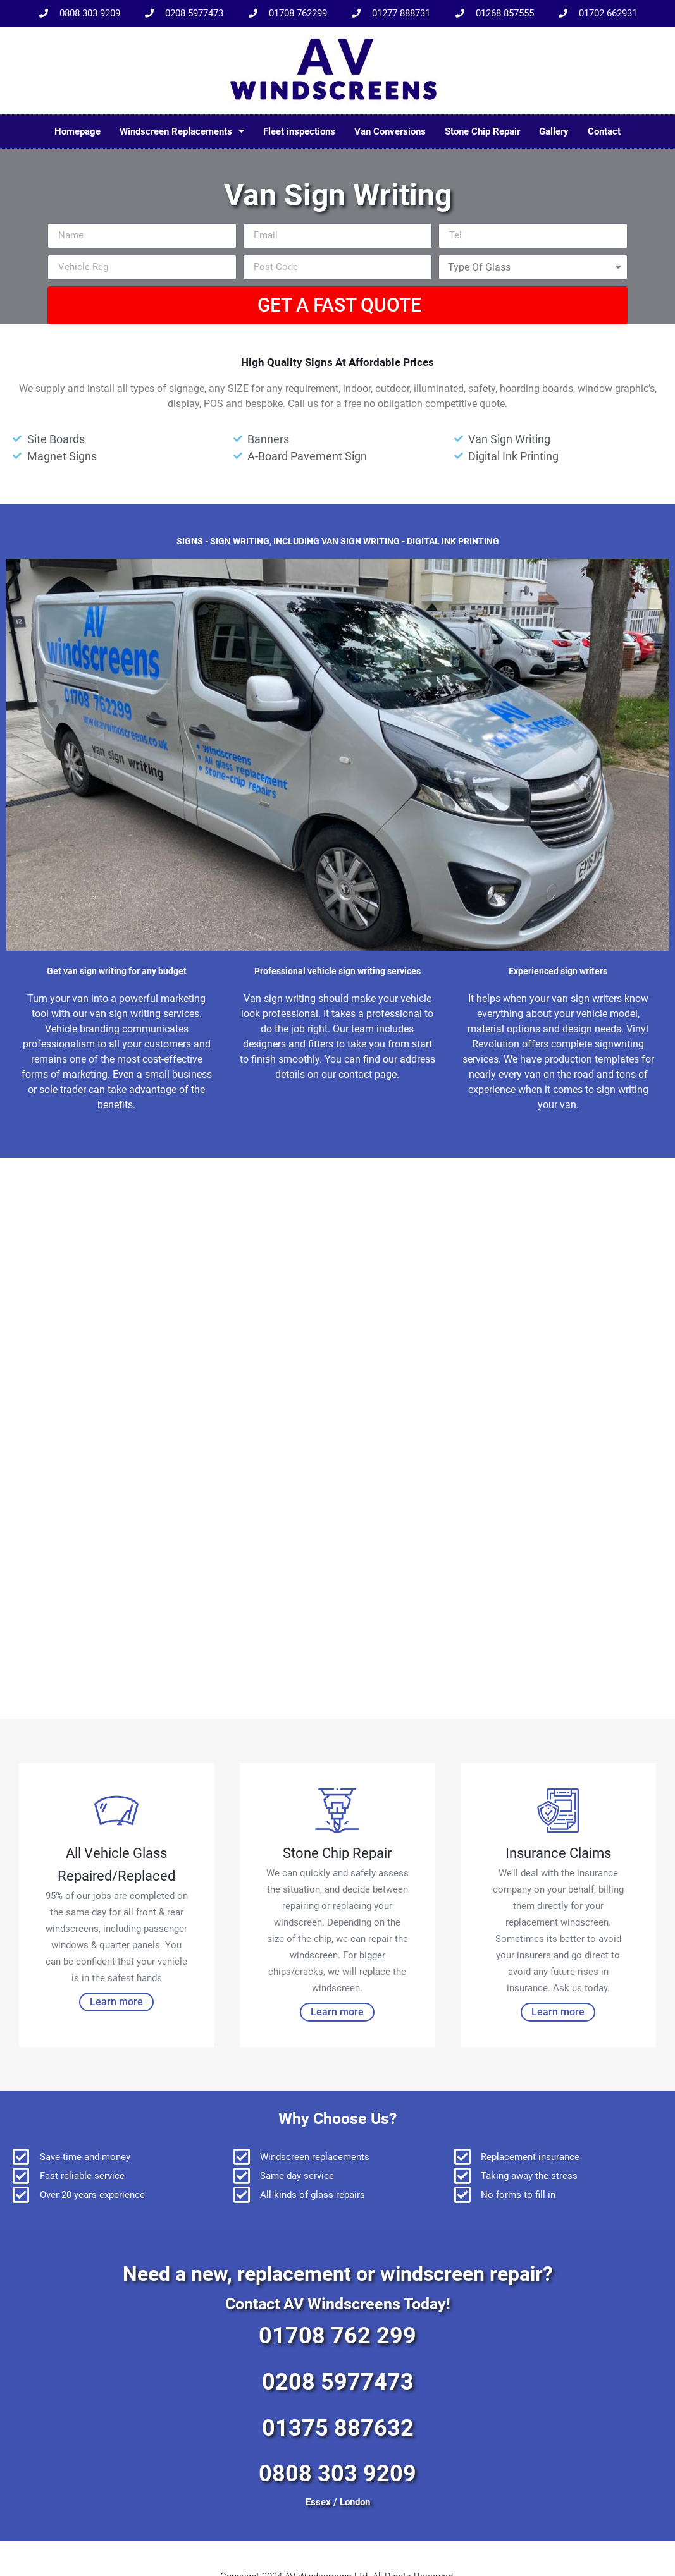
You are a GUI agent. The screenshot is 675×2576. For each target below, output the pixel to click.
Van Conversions (390, 131)
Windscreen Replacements (182, 131)
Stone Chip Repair (482, 131)
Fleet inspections (299, 131)
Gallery (554, 131)
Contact (604, 131)
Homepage (77, 131)
